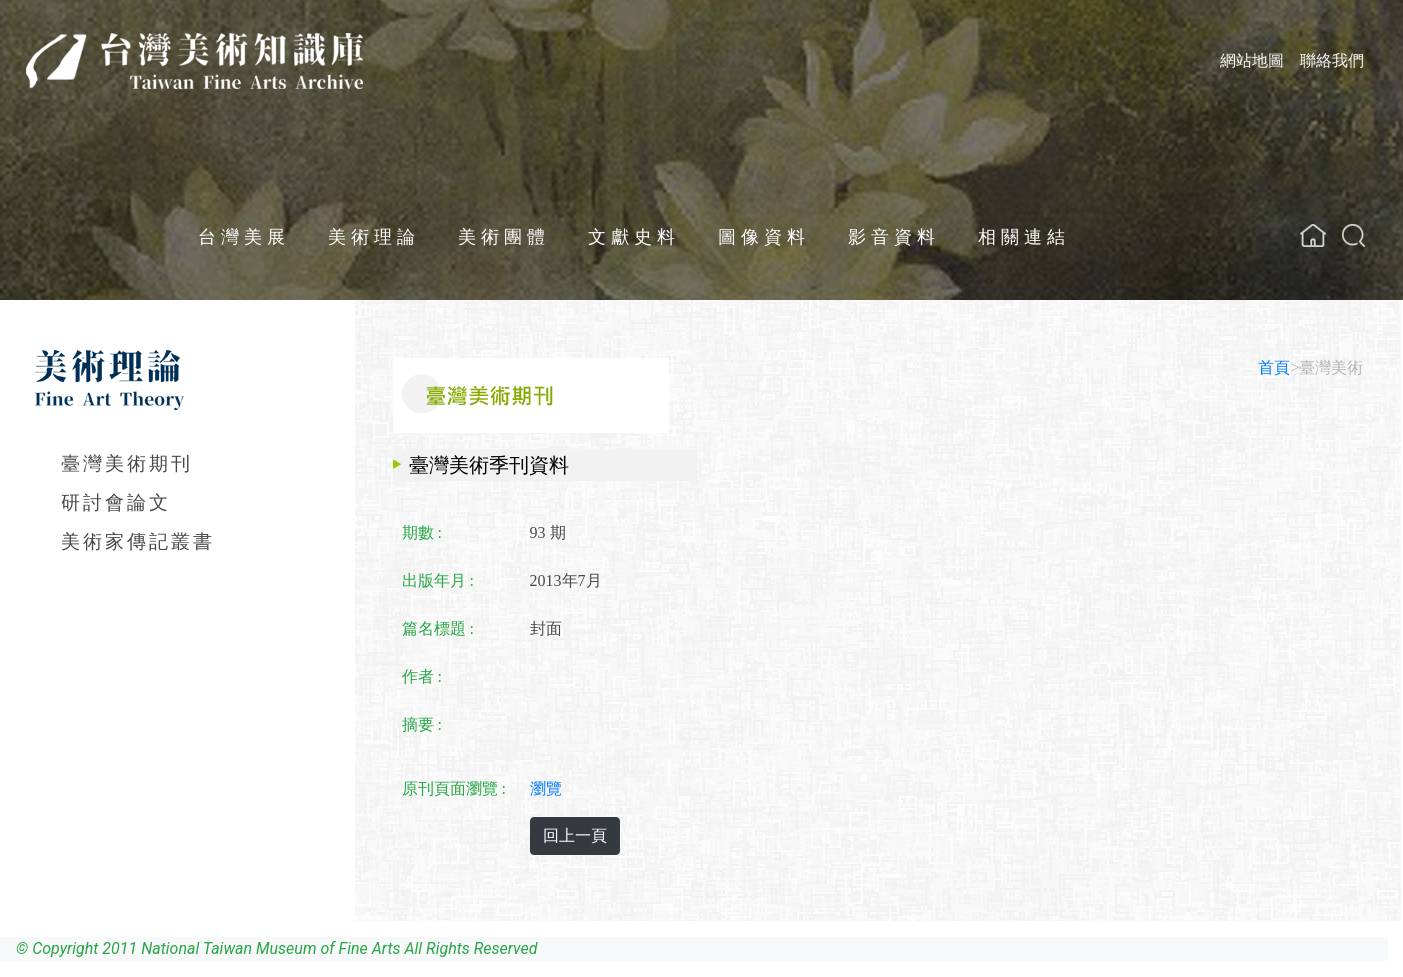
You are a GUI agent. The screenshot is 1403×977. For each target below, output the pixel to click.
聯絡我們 (1332, 60)
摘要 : (422, 724)
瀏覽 (546, 788)
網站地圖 (1252, 60)
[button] (1353, 235)
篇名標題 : (438, 628)
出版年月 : (438, 580)
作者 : (422, 676)
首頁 (1274, 367)
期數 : (422, 532)
